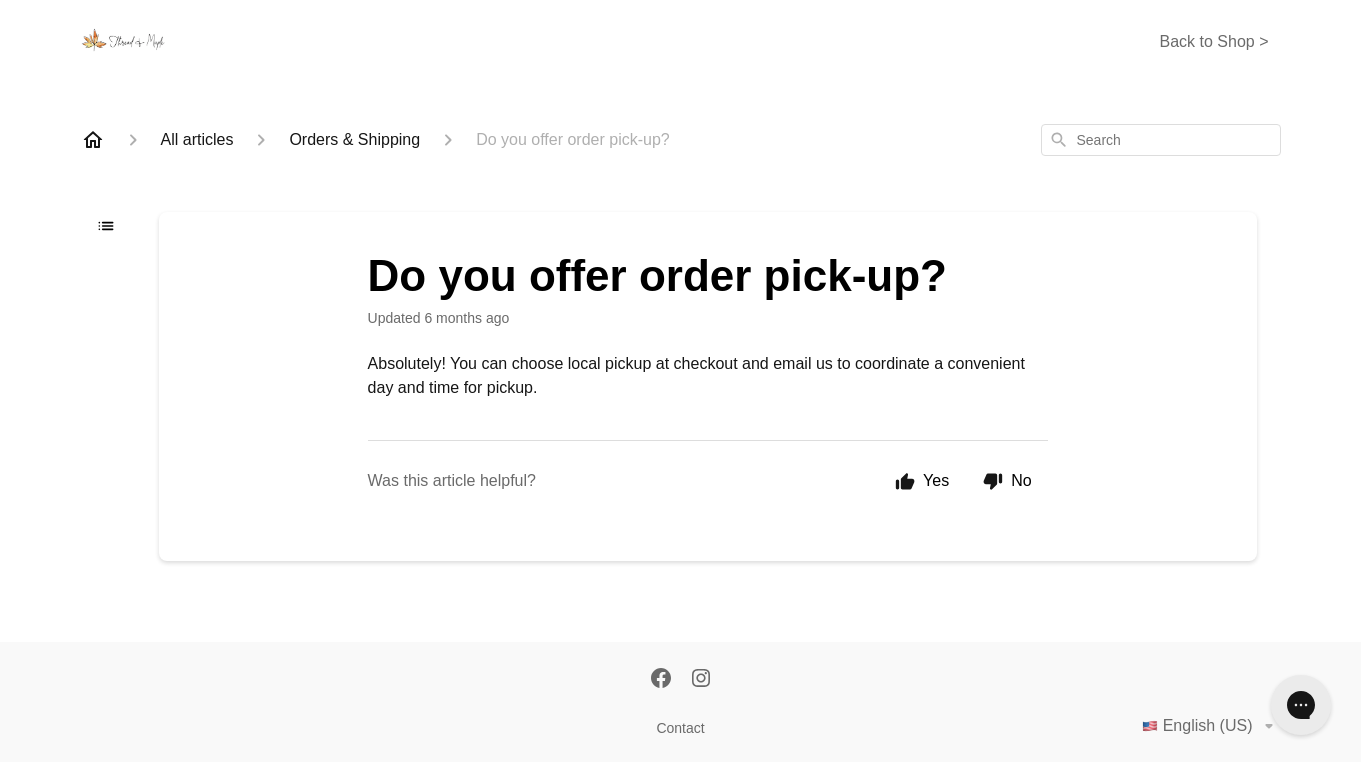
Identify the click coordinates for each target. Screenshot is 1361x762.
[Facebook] (661, 680)
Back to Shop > (1214, 41)
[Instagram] (701, 680)
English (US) (1211, 726)
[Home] (93, 140)
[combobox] (1161, 140)
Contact (680, 728)
